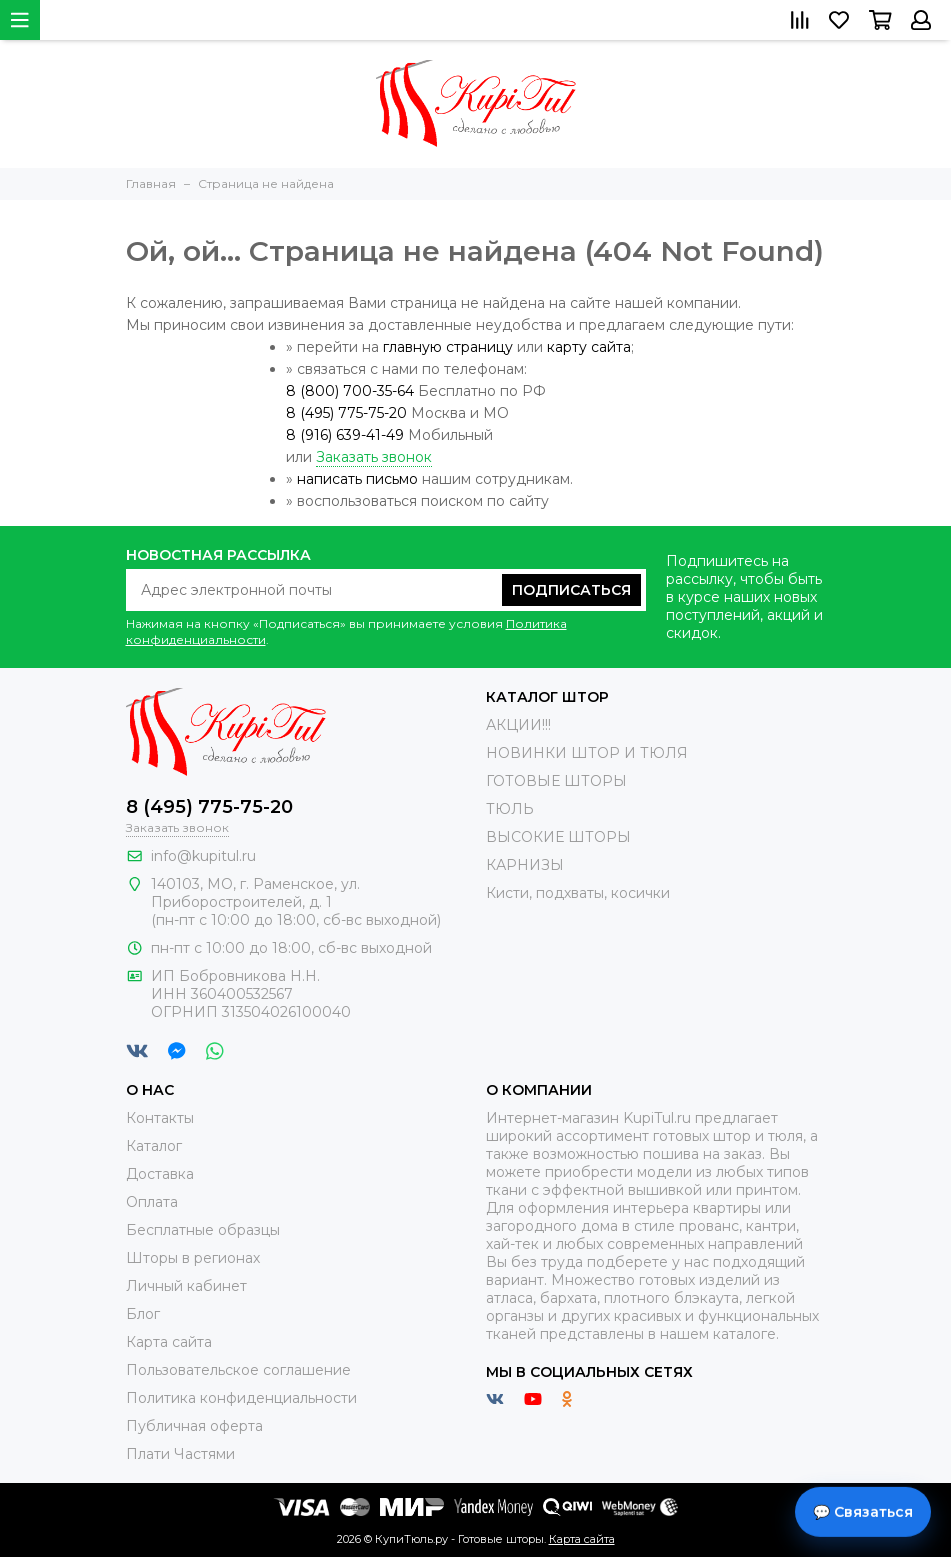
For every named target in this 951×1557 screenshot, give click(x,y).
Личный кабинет (186, 1286)
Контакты (160, 1118)
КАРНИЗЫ (525, 865)
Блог (143, 1314)
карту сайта (589, 347)
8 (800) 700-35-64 (350, 391)
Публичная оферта (194, 1426)
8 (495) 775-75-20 (346, 413)
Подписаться (571, 590)
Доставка (160, 1174)
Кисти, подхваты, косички (578, 893)
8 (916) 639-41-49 (345, 435)
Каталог (154, 1146)
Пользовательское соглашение (238, 1370)
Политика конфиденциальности (241, 1398)
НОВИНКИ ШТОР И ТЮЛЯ (587, 753)
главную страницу (448, 347)
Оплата (152, 1202)
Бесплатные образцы (203, 1230)
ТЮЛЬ (510, 809)
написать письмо (357, 479)
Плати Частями (180, 1454)
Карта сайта (169, 1342)
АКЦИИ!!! (518, 725)
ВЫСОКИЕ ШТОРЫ (558, 837)
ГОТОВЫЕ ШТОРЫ (556, 781)
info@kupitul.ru (203, 856)
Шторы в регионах (193, 1258)
